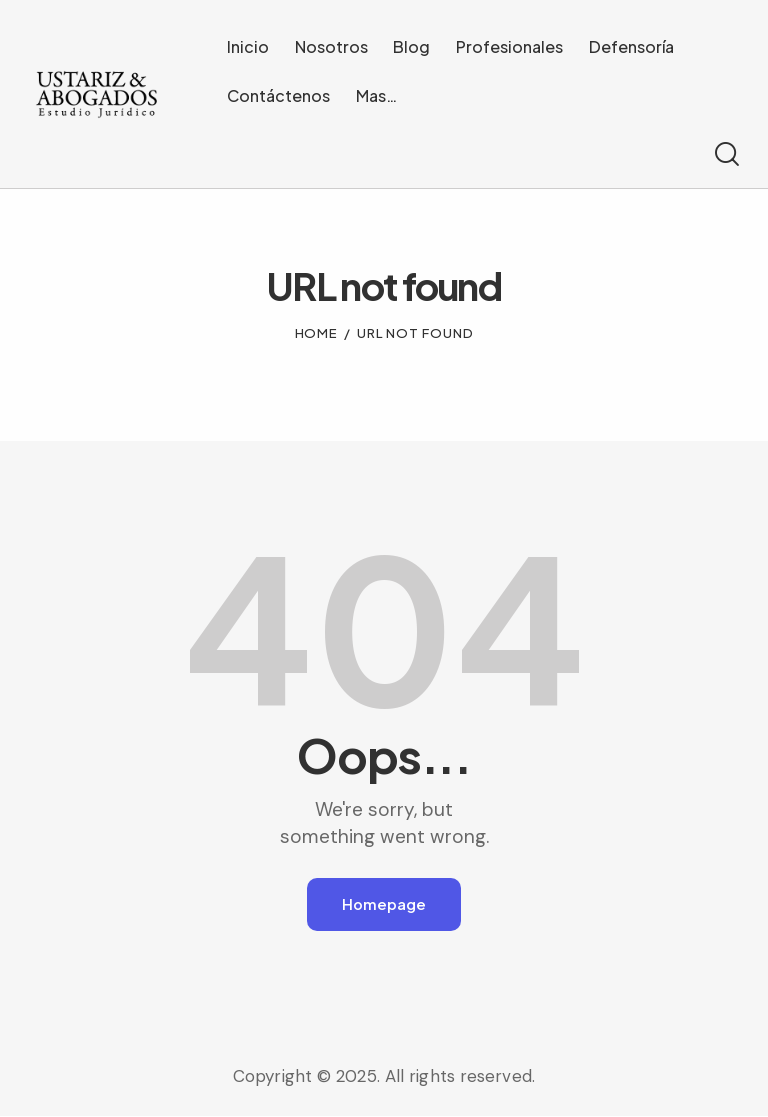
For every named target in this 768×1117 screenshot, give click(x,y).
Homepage (384, 904)
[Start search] (725, 155)
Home (317, 333)
